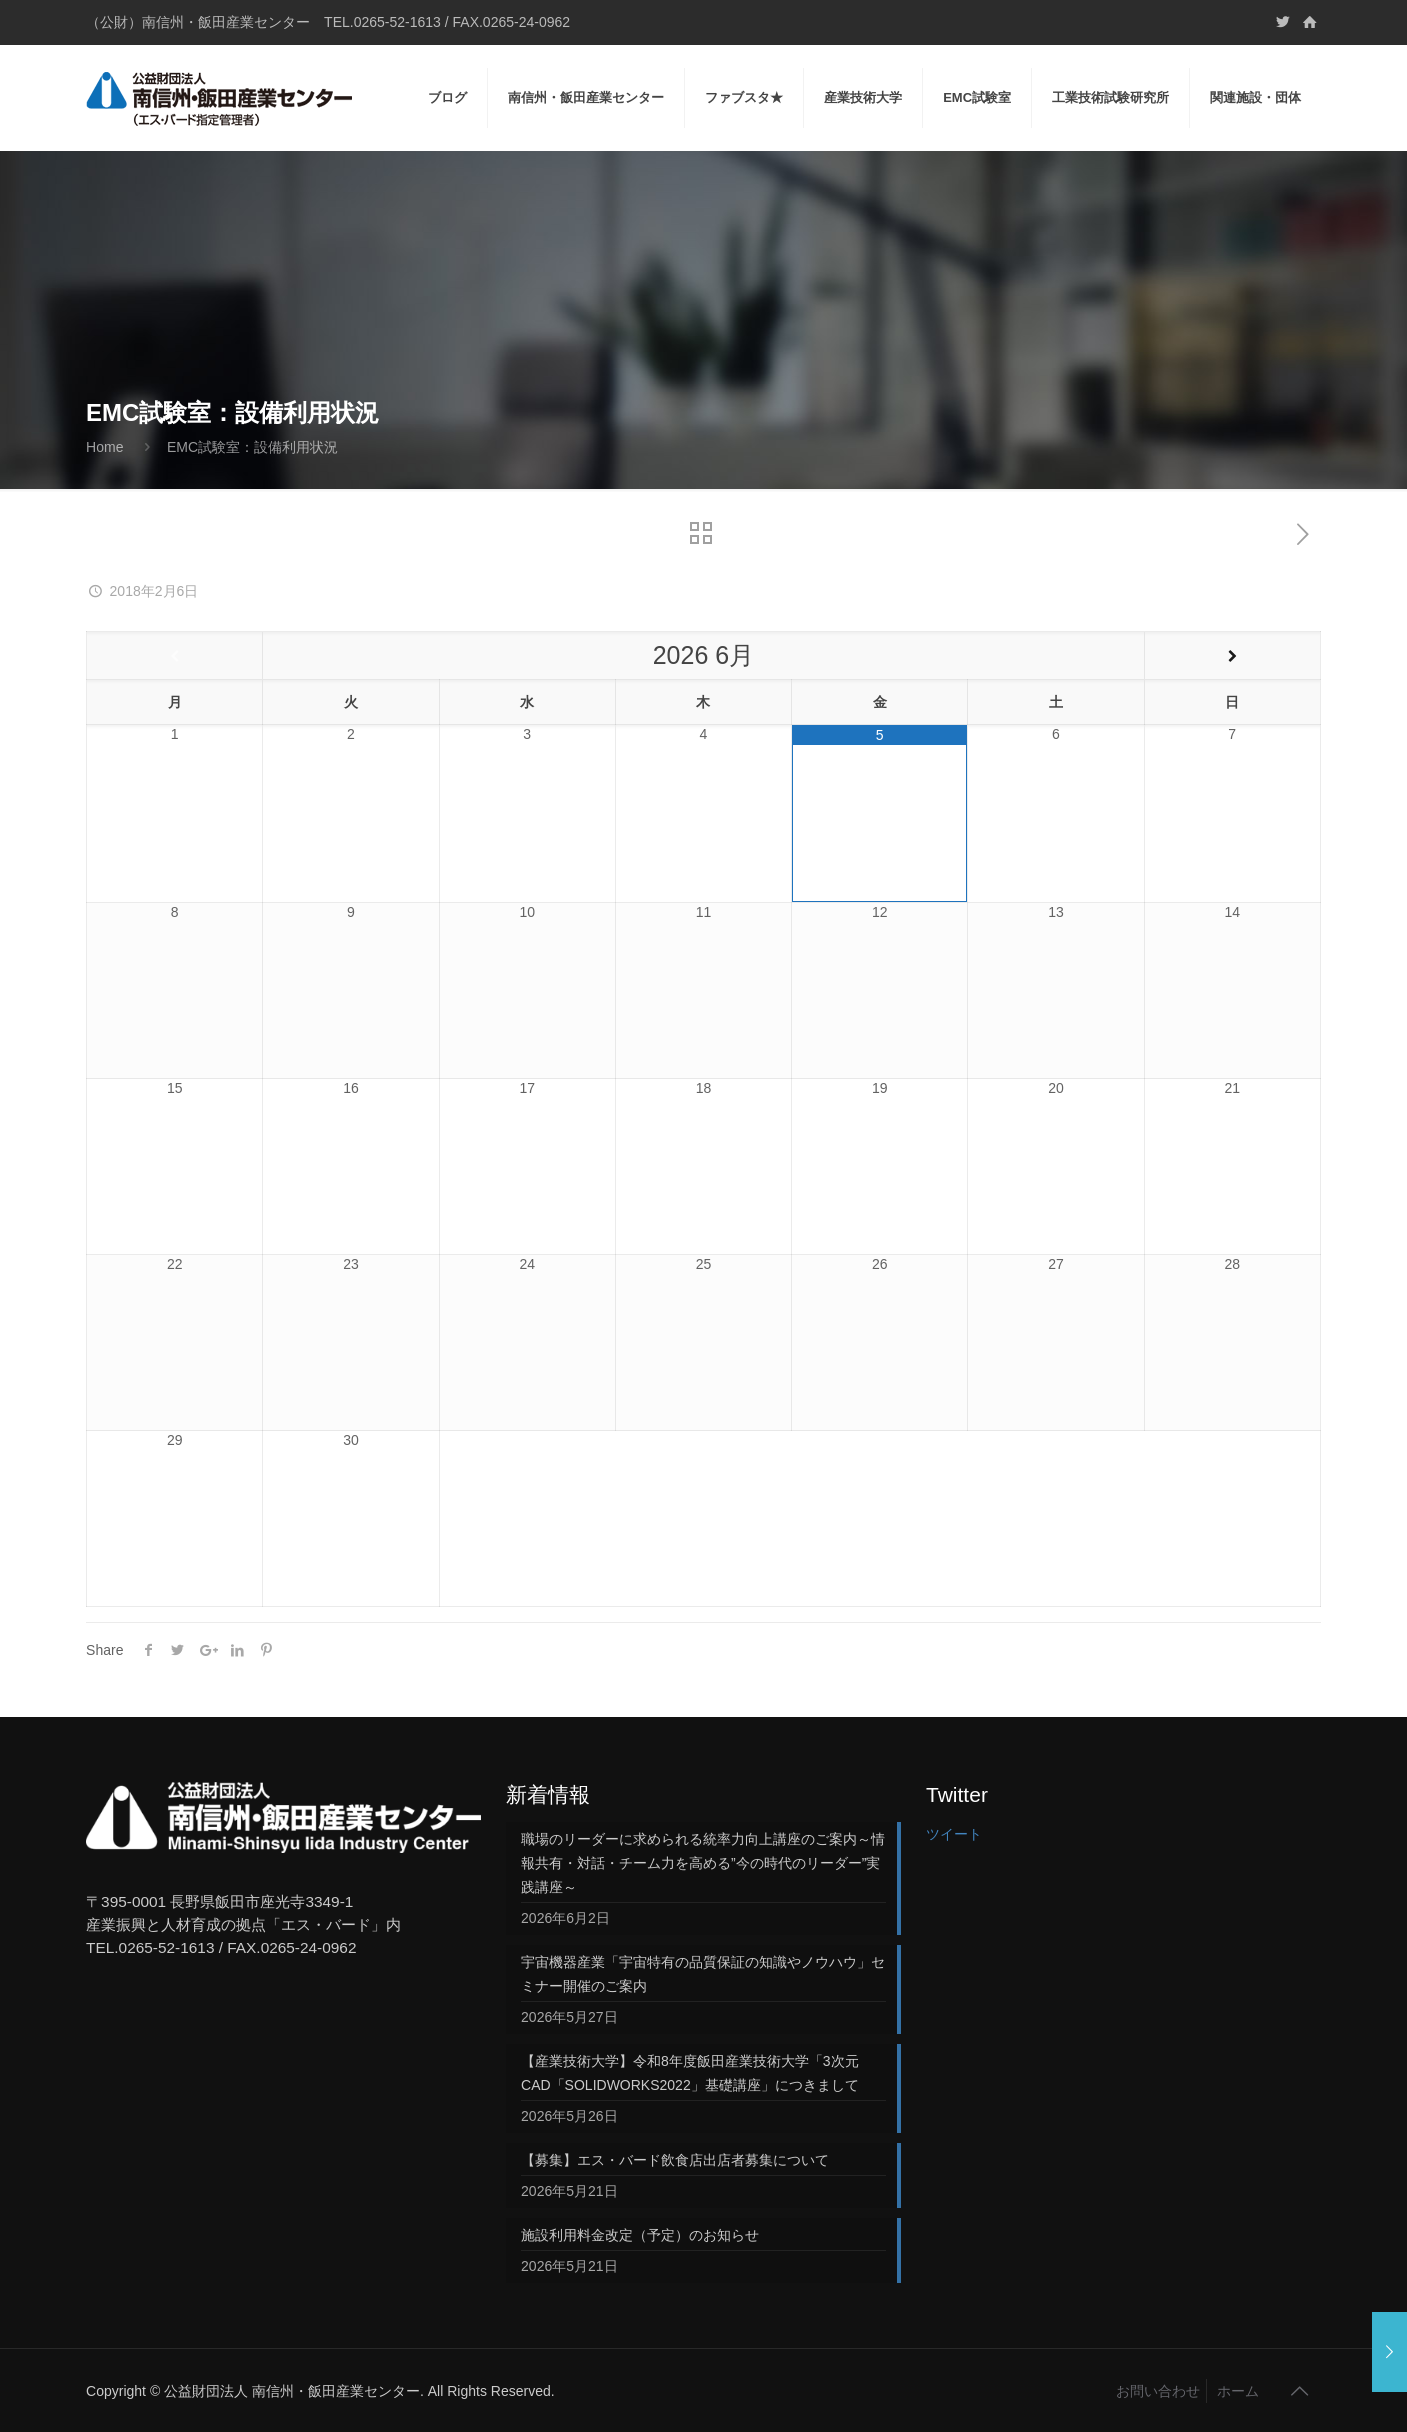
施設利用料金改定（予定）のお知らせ (640, 2235)
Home (104, 447)
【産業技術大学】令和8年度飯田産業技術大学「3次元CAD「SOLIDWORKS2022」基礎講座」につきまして (690, 2073)
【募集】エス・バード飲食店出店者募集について (675, 2160)
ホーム (1238, 2391)
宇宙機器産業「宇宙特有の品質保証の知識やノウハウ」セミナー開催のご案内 (703, 1974)
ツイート (954, 1834)
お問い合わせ (1158, 2391)
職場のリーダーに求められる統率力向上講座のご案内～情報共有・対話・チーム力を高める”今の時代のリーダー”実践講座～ (703, 1863)
